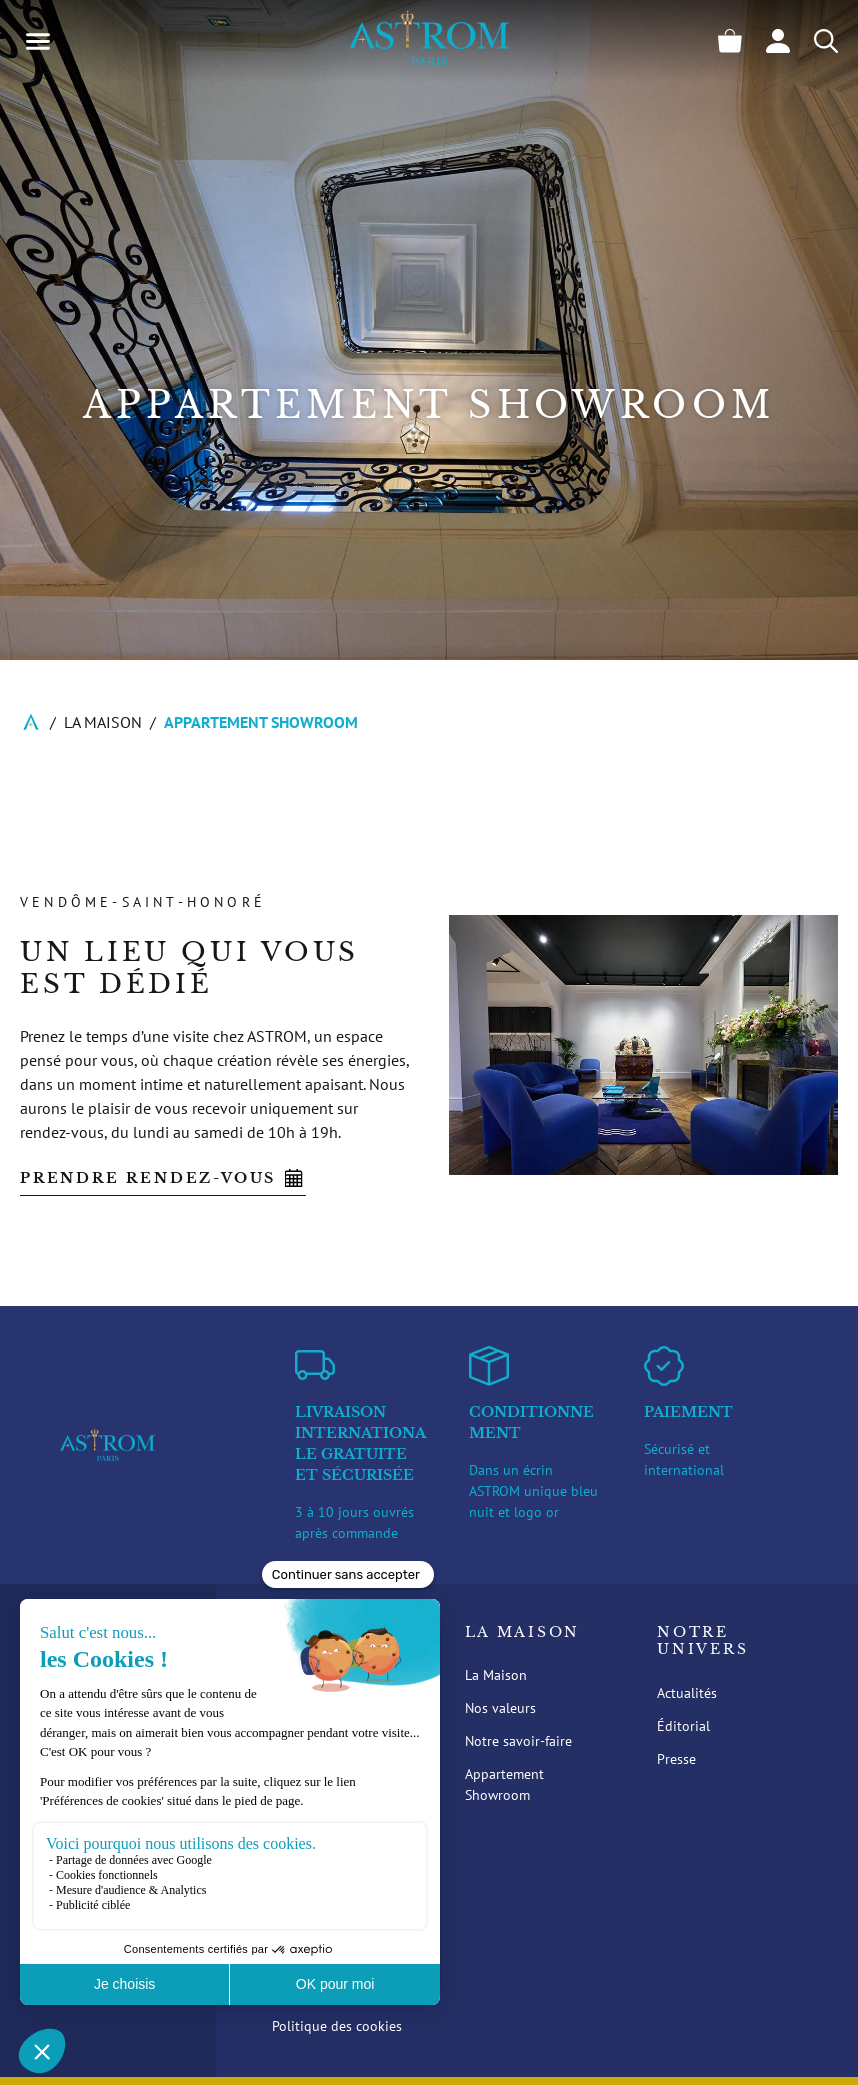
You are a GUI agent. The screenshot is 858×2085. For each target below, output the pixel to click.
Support (319, 1850)
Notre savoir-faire (518, 1741)
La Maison (103, 722)
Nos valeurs (500, 1708)
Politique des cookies (337, 2026)
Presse (676, 1759)
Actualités (687, 1693)
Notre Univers (702, 1641)
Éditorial (683, 1726)
